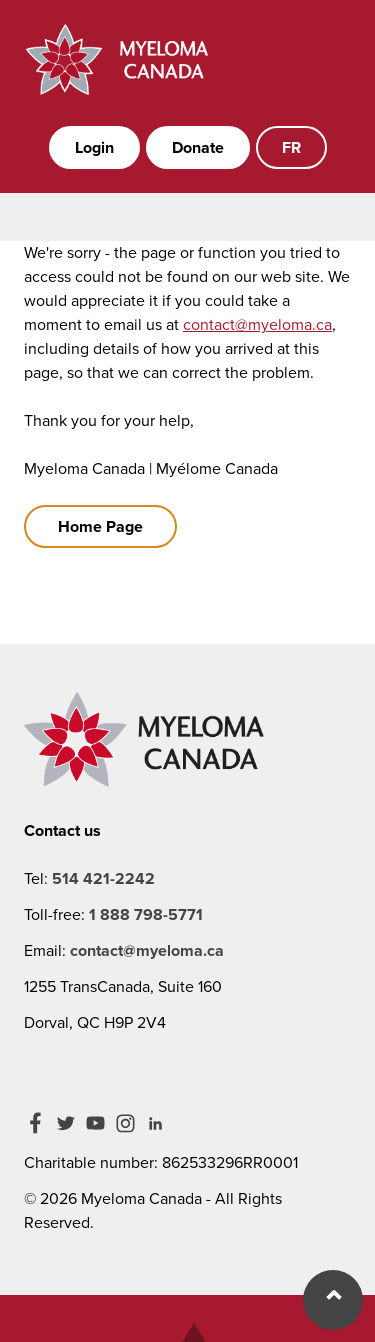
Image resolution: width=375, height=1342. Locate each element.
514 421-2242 (103, 878)
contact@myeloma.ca (257, 324)
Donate (198, 147)
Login (94, 147)
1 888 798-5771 (146, 914)
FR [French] (291, 147)
